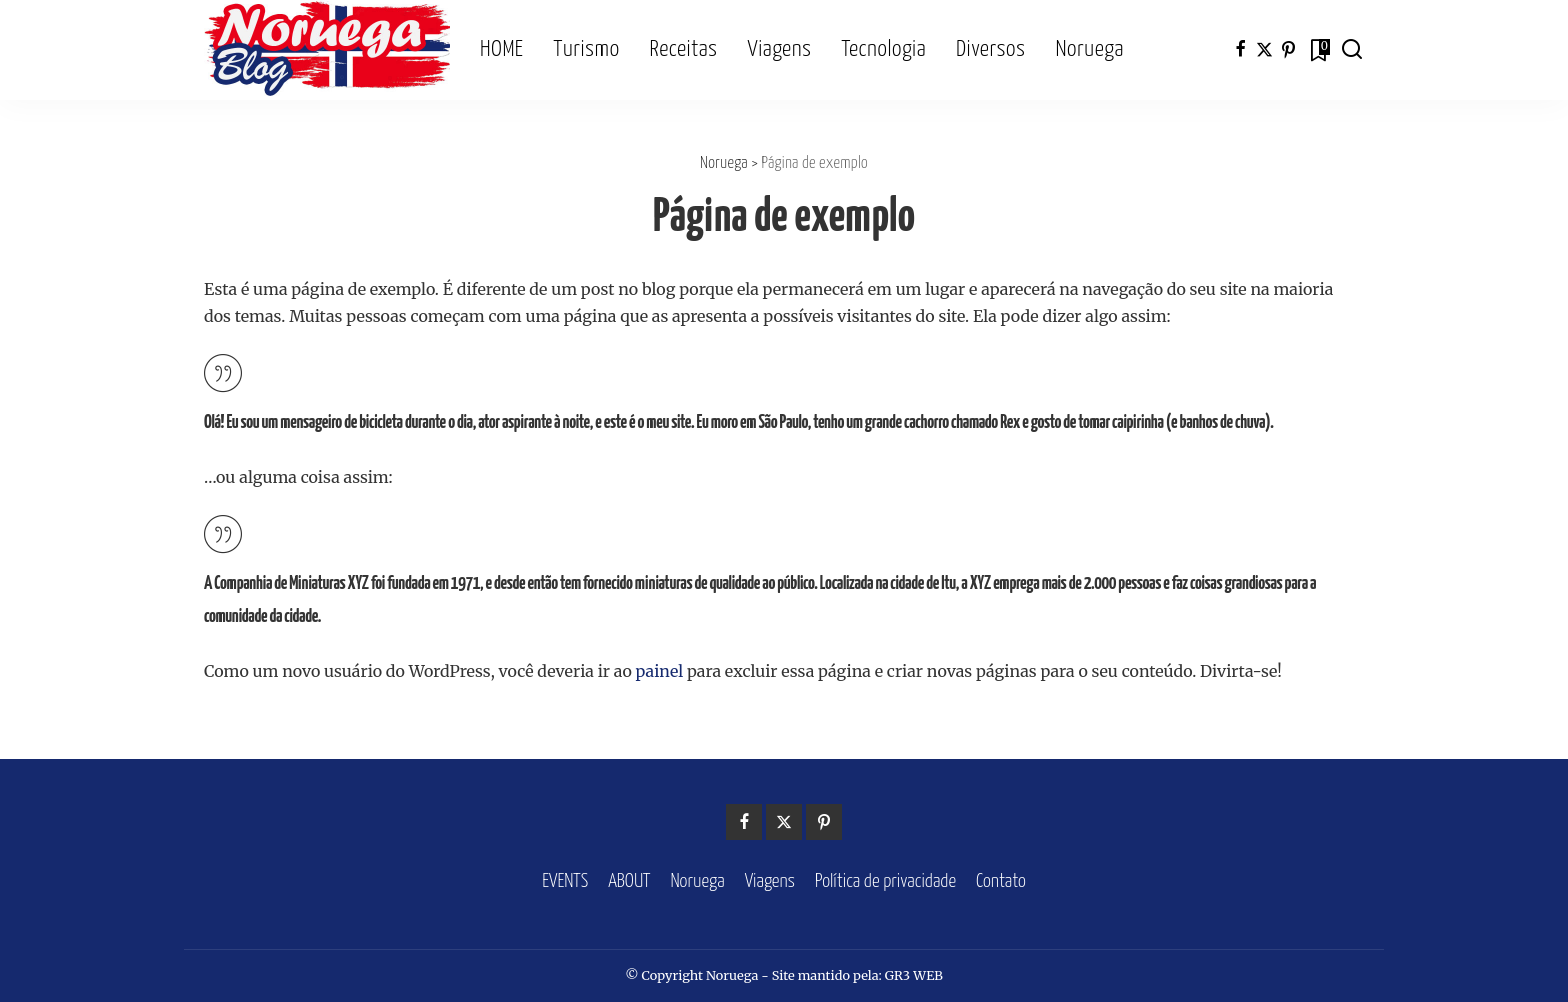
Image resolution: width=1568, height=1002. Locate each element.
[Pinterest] (1288, 50)
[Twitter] (1264, 50)
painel (660, 671)
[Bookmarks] (1318, 50)
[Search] (1352, 50)
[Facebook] (1240, 50)
